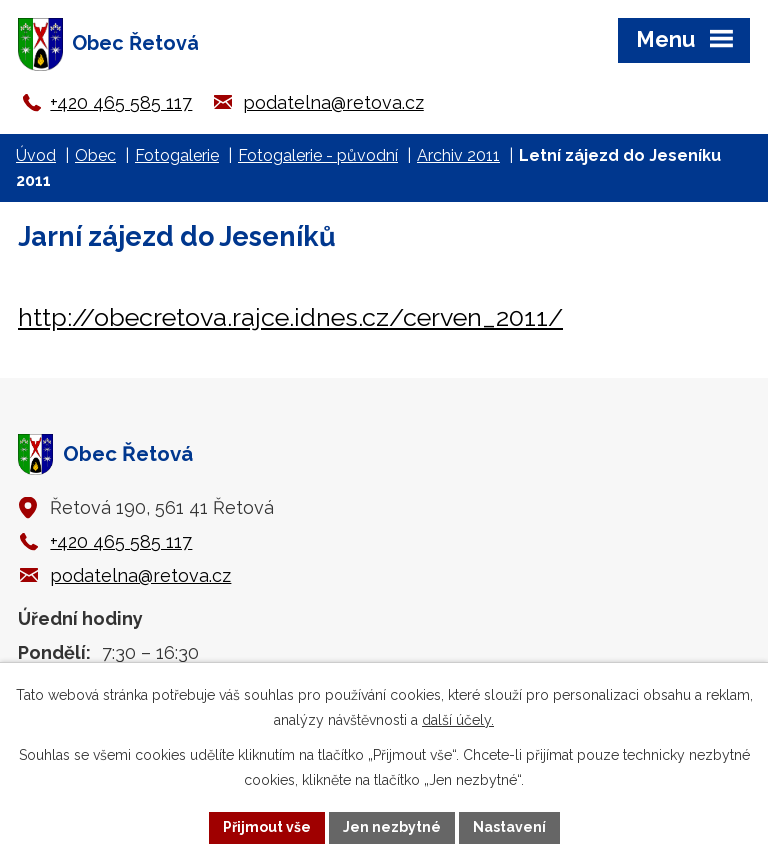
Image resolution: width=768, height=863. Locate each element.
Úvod (36, 155)
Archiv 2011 (458, 155)
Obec (95, 155)
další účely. (458, 720)
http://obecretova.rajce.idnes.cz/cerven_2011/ (290, 317)
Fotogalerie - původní (318, 155)
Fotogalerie (177, 155)
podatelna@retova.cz (333, 102)
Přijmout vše (267, 827)
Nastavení (509, 827)
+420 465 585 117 (121, 102)
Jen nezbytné (392, 827)
